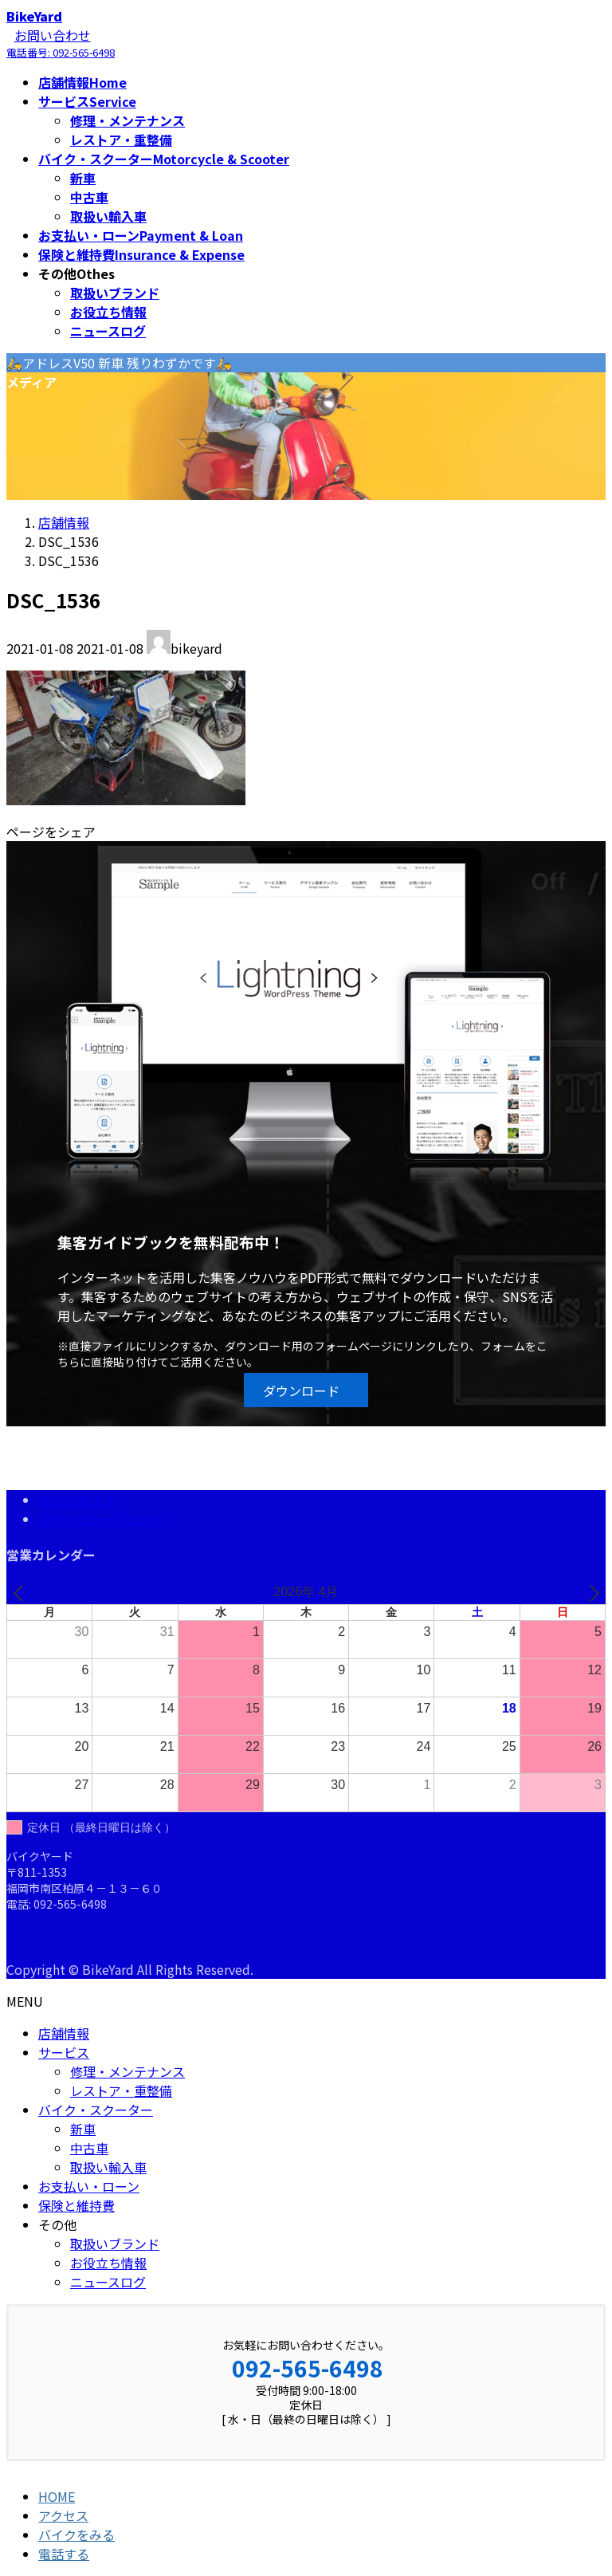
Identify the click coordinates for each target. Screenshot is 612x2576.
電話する (63, 2553)
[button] (305, 1390)
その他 (57, 2224)
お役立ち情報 (108, 311)
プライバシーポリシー (102, 1518)
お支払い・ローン (88, 2186)
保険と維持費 (76, 2205)
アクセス (63, 2515)
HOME (56, 2496)
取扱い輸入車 (108, 216)
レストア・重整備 (121, 139)
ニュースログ (108, 330)
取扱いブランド (114, 292)
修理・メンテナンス (127, 120)
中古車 (89, 196)
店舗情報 (63, 2033)
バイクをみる (76, 2534)
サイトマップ (76, 1499)
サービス (63, 2052)
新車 (83, 177)
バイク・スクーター (95, 2109)
